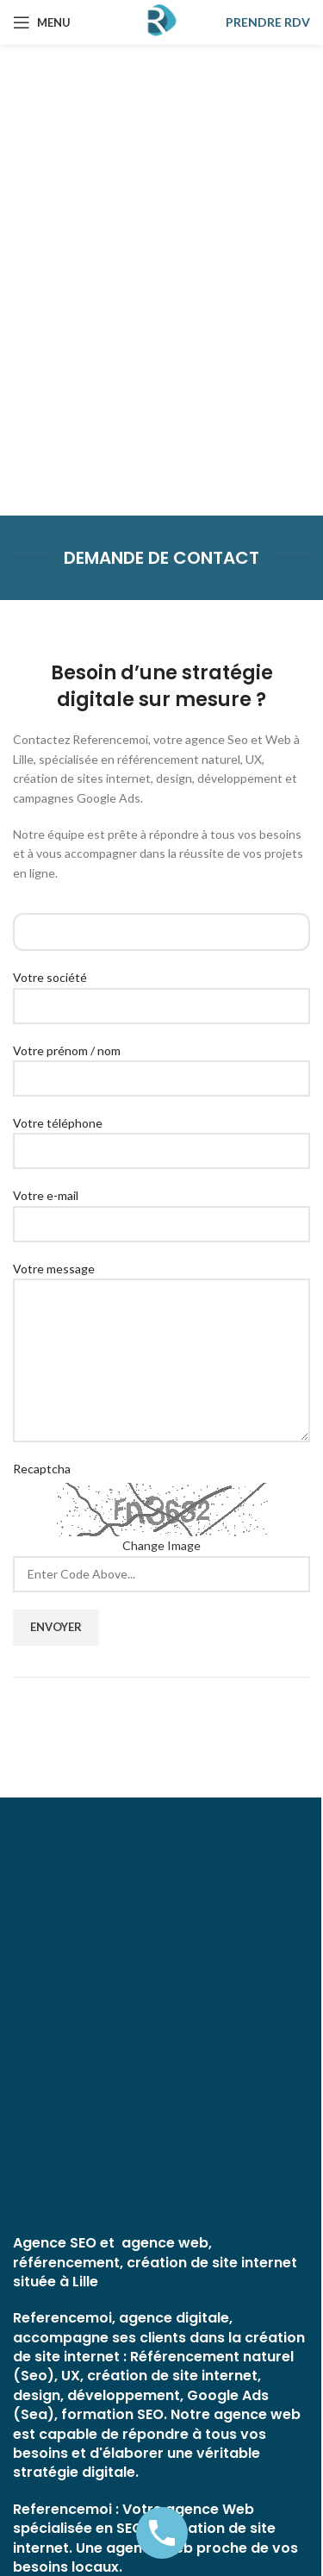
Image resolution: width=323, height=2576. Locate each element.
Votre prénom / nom (161, 1064)
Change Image (161, 1545)
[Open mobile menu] (41, 22)
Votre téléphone (161, 1136)
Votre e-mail (161, 1208)
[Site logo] (162, 21)
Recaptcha (42, 1468)
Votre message (161, 1313)
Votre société (161, 990)
